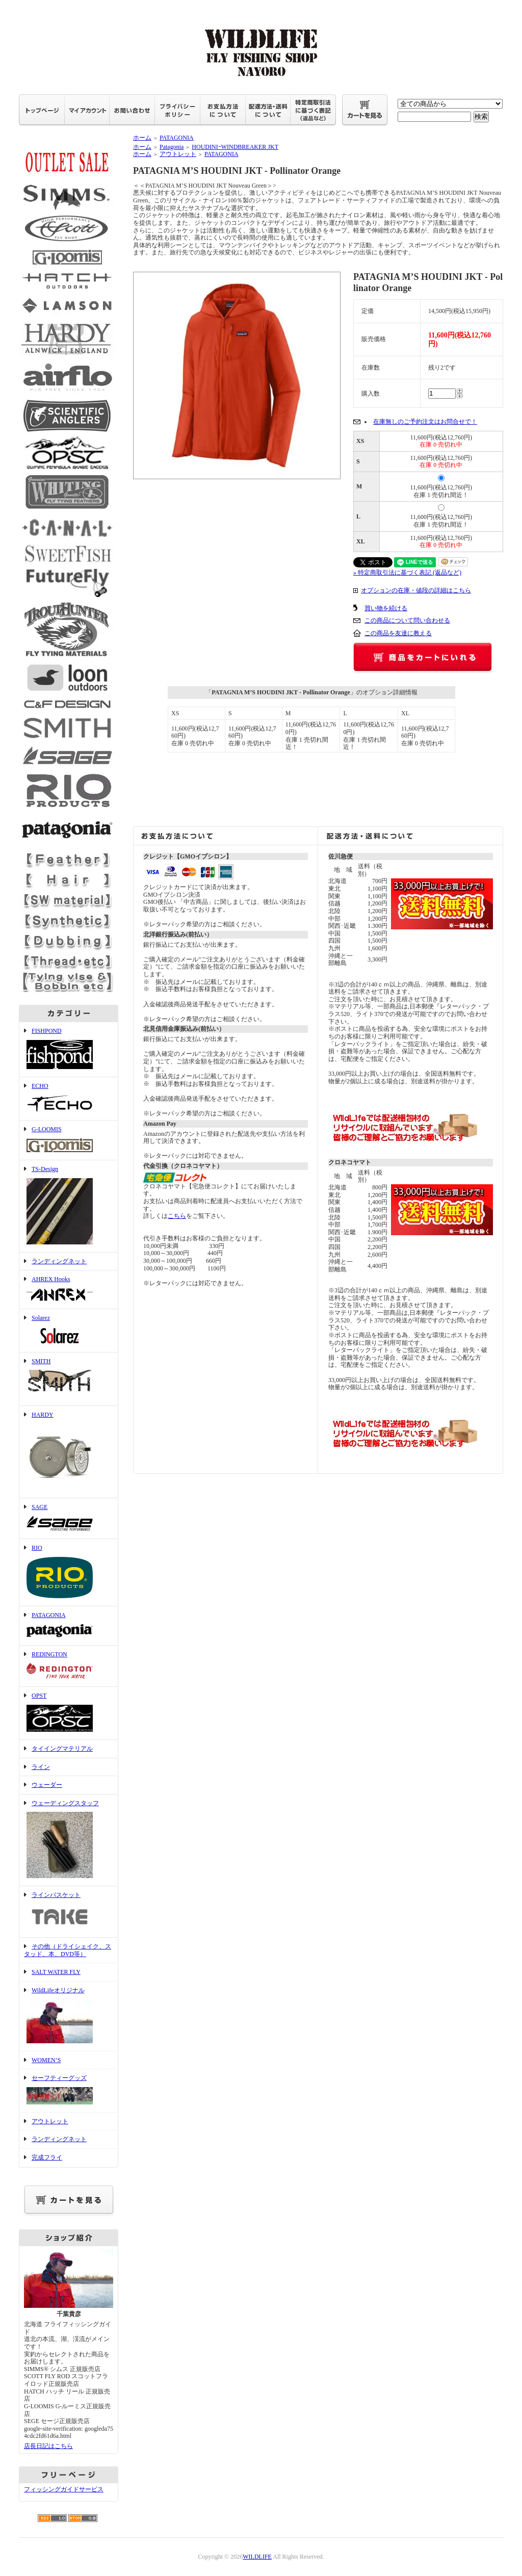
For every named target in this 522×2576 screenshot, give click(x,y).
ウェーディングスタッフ (68, 1840)
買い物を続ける (385, 608)
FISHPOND (68, 1049)
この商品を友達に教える (398, 633)
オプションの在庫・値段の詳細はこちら (416, 590)
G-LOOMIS (68, 1140)
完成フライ (47, 2157)
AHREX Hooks (68, 1290)
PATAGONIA (68, 1625)
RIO (68, 1572)
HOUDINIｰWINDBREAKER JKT (235, 146)
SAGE (68, 1518)
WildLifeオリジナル (68, 2016)
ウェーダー (47, 1784)
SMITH (68, 1379)
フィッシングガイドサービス (63, 2489)
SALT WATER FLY (56, 1971)
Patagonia (172, 146)
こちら (177, 1215)
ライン (41, 1767)
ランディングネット (59, 1261)
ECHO (68, 1098)
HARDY (68, 1452)
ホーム (142, 137)
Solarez (68, 1330)
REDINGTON (68, 1666)
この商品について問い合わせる (407, 620)
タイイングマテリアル (62, 1748)
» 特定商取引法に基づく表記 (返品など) (407, 572)
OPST (68, 1713)
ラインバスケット (68, 1911)
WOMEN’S (46, 2060)
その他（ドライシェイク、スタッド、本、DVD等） (67, 1950)
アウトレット (50, 2121)
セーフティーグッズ (68, 2090)
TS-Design (68, 1206)
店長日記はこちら (48, 2446)
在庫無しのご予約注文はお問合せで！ (425, 421)
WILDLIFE (257, 2556)
